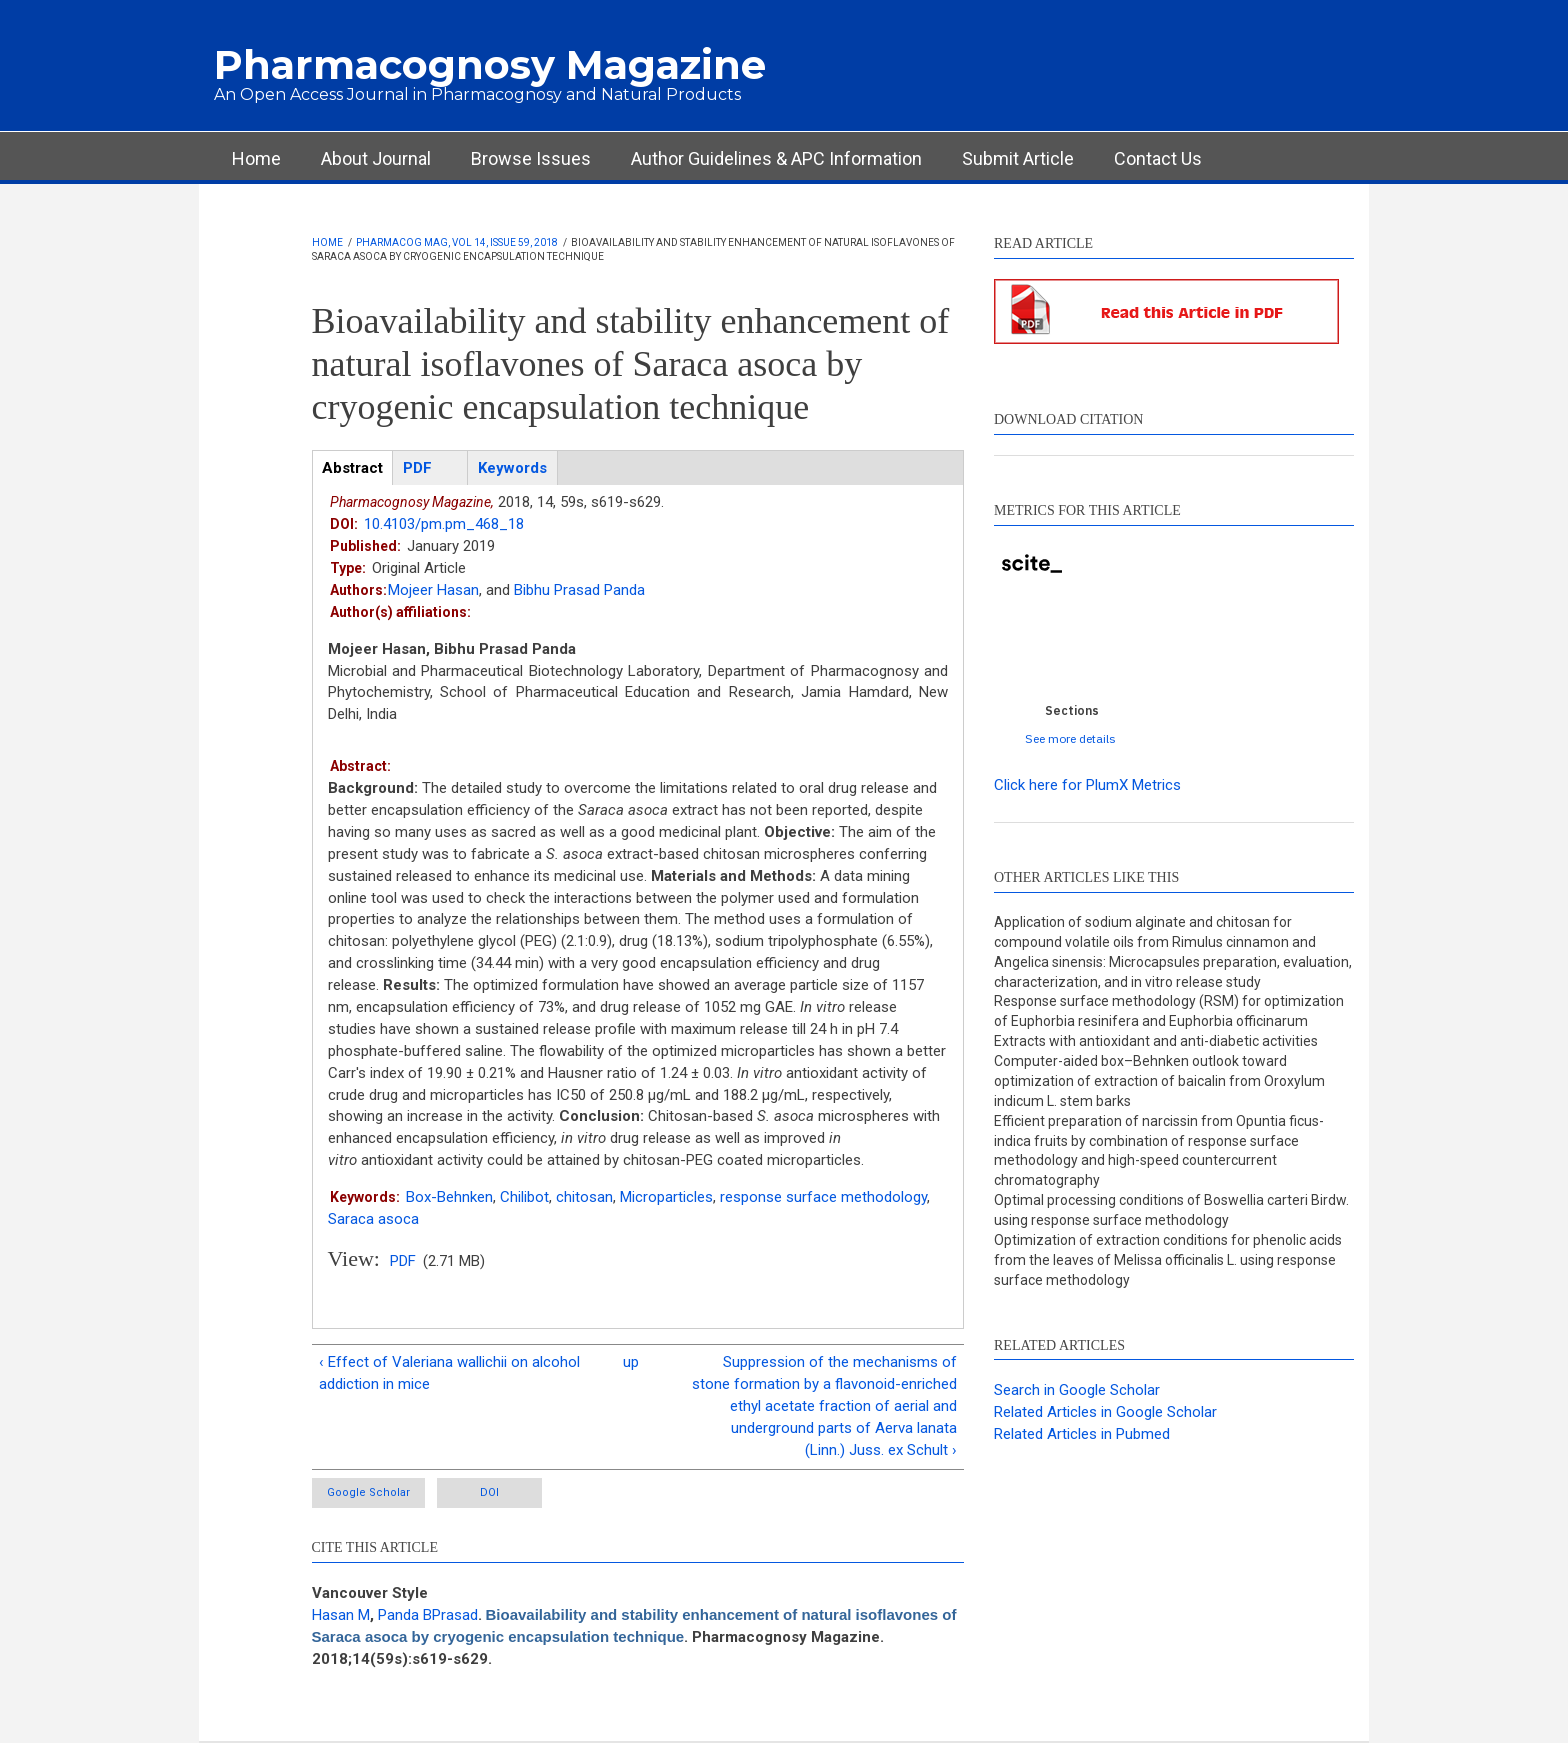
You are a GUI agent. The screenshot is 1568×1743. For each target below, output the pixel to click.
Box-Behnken (449, 1197)
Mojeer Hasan (433, 590)
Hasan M (341, 1615)
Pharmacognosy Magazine (490, 64)
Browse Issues (531, 158)
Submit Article (1018, 158)
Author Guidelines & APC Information (776, 158)
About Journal (376, 158)
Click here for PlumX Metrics (1087, 785)
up (631, 1362)
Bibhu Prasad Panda (579, 590)
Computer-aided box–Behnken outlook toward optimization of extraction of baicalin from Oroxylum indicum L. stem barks (1159, 1081)
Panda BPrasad (428, 1615)
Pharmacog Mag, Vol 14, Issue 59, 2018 (457, 242)
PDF (403, 1261)
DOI (489, 1492)
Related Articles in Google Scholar (1105, 1412)
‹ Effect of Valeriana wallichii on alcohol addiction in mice (449, 1373)
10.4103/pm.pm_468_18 (444, 524)
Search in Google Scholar (1077, 1390)
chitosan (584, 1197)
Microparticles (666, 1197)
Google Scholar (368, 1492)
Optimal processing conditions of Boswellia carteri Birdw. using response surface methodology (1171, 1210)
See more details (1070, 738)
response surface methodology (823, 1197)
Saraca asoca (373, 1219)
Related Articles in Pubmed (1082, 1434)
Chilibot (524, 1197)
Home (256, 158)
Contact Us (1158, 158)
